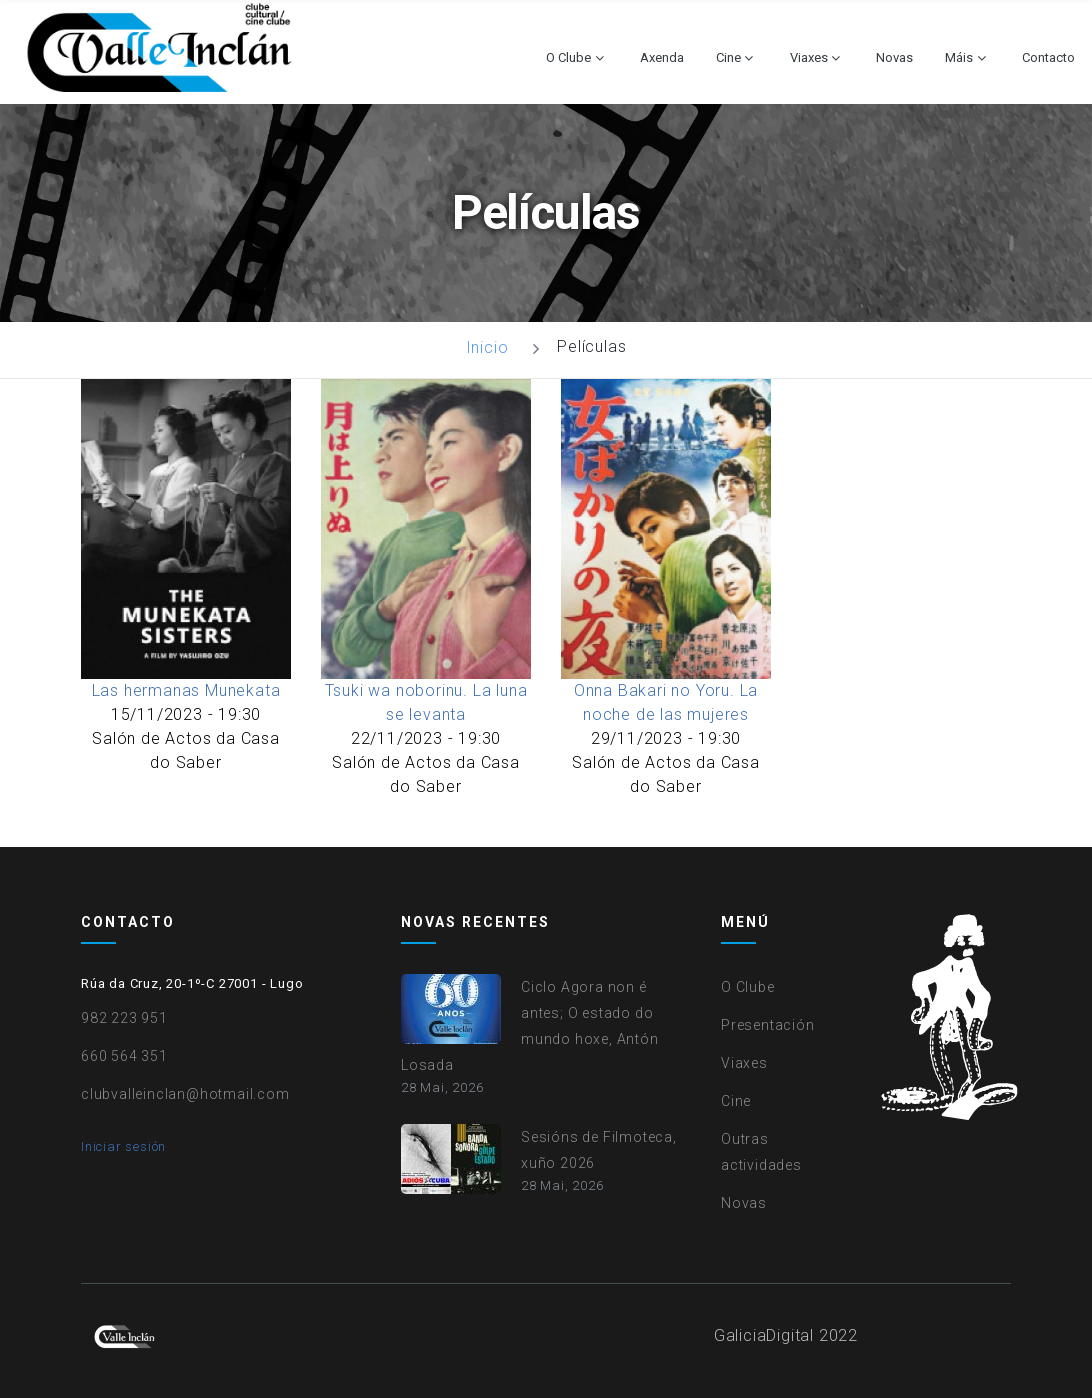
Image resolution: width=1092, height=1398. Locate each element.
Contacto (1048, 57)
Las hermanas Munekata (186, 690)
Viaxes (809, 57)
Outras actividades (761, 1152)
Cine (728, 57)
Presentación (768, 1025)
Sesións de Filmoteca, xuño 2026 (599, 1150)
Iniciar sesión (123, 1146)
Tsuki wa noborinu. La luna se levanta (426, 702)
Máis (959, 57)
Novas (894, 57)
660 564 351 (124, 1056)
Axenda (662, 57)
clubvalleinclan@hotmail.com (185, 1094)
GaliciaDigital (764, 1335)
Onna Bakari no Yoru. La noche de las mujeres (666, 702)
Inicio (487, 347)
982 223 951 (124, 1018)
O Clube (568, 57)
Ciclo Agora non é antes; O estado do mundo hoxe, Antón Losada (530, 1026)
